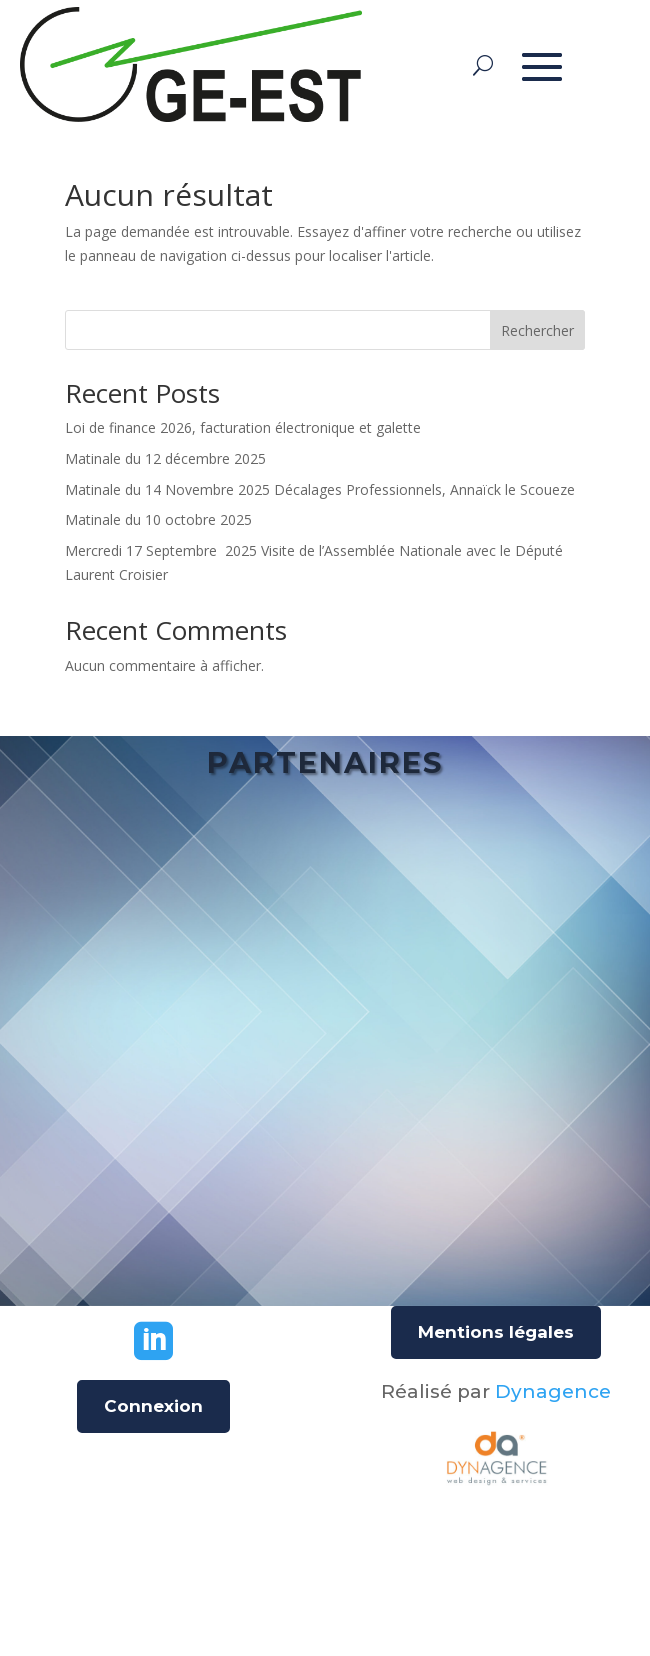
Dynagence (553, 1391)
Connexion (153, 1406)
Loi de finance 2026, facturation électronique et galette (243, 427)
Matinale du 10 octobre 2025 (158, 519)
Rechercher (537, 330)
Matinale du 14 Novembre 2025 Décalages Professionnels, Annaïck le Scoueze (320, 489)
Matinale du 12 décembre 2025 (165, 458)
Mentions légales (496, 1332)
